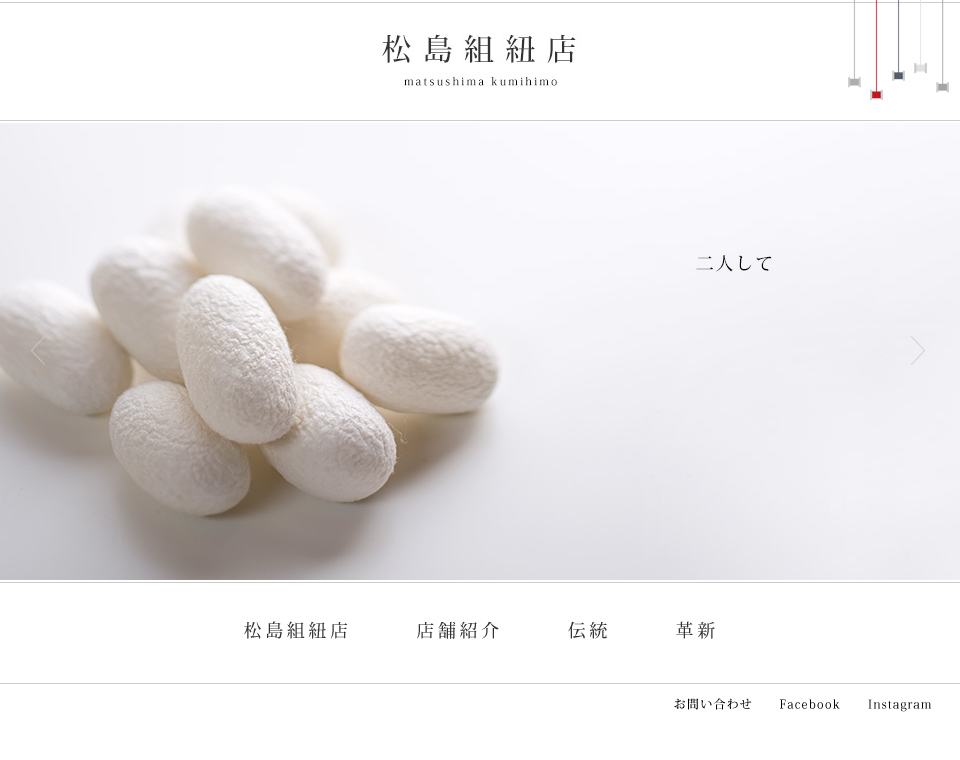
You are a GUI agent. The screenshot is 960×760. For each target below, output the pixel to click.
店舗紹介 (455, 623)
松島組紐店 (480, 60)
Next (925, 350)
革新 (695, 623)
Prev (35, 350)
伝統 (585, 623)
